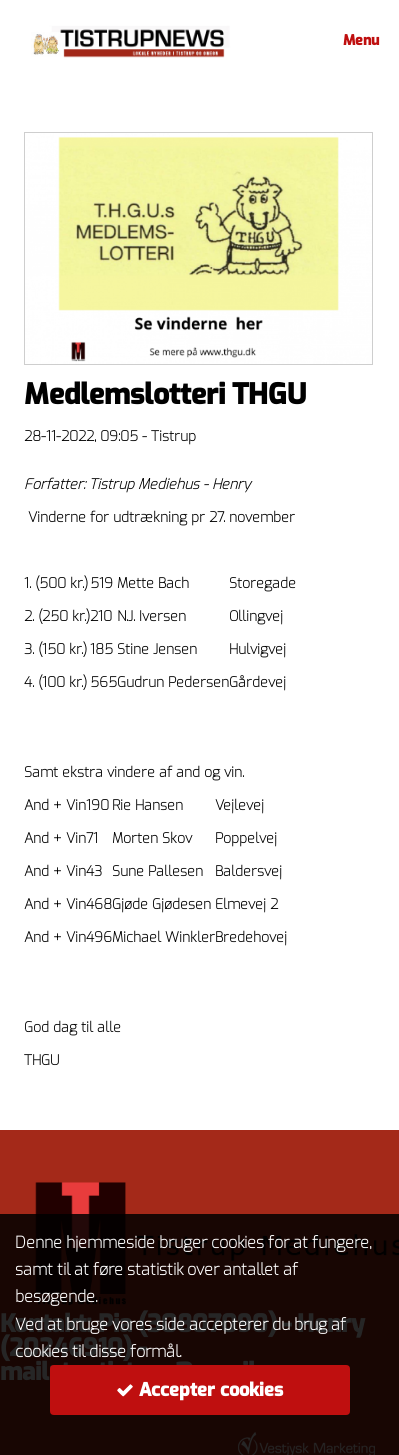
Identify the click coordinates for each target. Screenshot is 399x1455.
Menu (358, 40)
